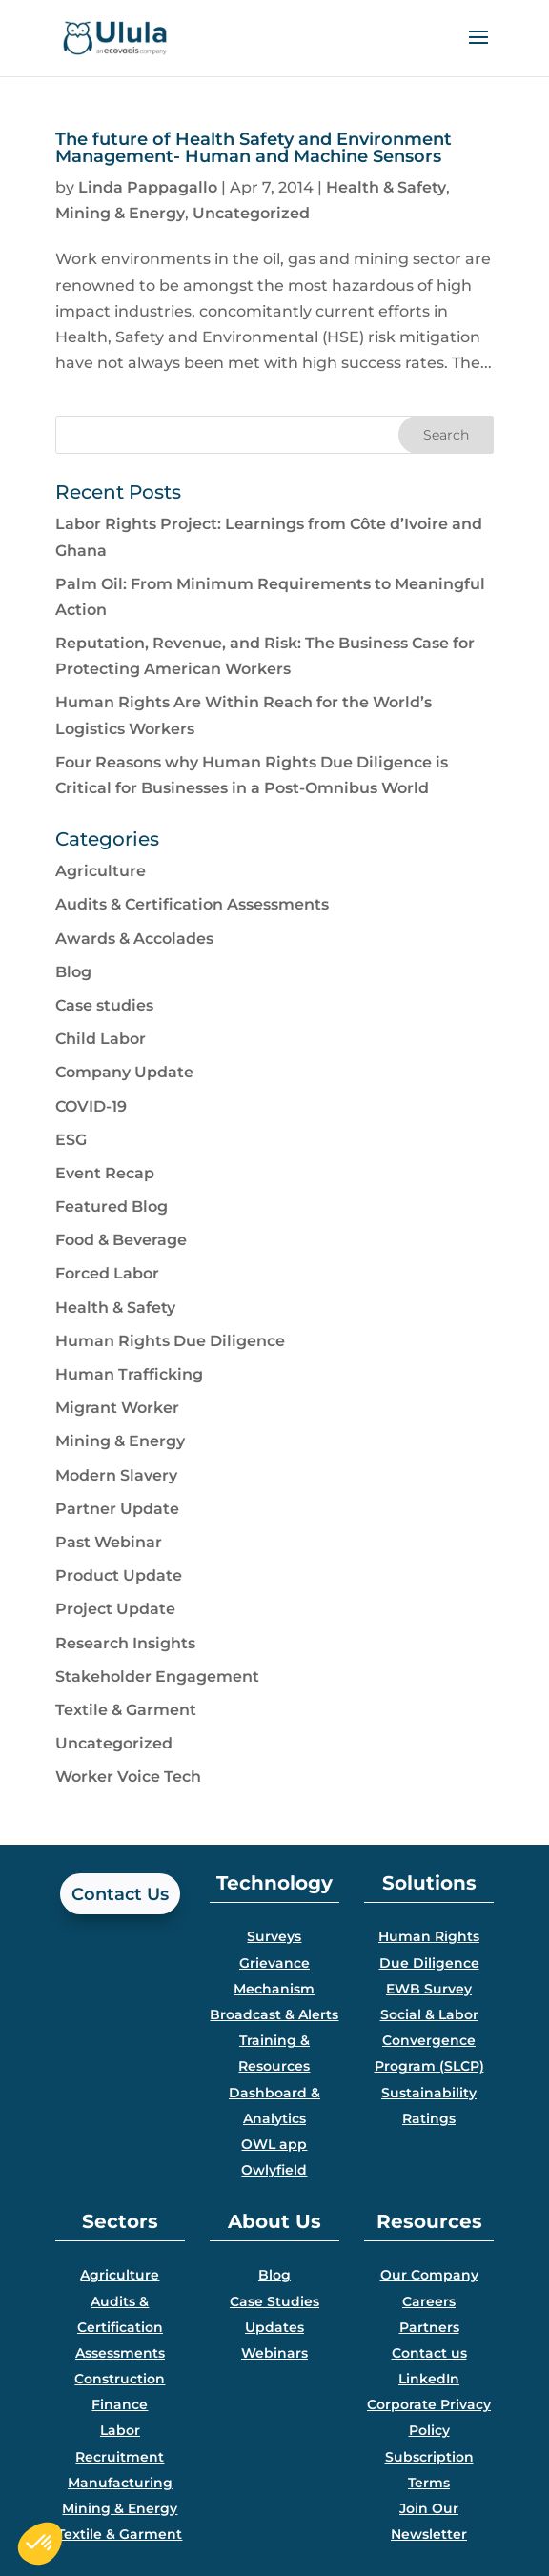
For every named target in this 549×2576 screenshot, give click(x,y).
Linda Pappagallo (147, 187)
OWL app (274, 2144)
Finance (120, 2404)
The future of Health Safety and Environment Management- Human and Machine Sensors (253, 148)
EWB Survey (429, 1988)
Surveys (274, 1936)
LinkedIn (428, 2378)
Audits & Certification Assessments (192, 904)
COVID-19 (91, 1106)
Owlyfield (274, 2169)
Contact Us (120, 1894)
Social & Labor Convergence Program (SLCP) (429, 2040)
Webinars (274, 2352)
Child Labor (100, 1039)
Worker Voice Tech (128, 1777)
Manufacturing (120, 2482)
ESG (71, 1140)
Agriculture (100, 871)
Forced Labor (107, 1273)
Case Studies (274, 2301)
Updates (274, 2327)
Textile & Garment (125, 1710)
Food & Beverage (121, 1240)
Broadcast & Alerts (274, 2014)
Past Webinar (108, 1542)
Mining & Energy (120, 213)
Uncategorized (251, 213)
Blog (73, 972)
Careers (429, 2301)
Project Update (115, 1609)
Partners (429, 2327)
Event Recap (104, 1173)
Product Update (118, 1575)
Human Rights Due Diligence (170, 1341)
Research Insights (125, 1643)
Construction (119, 2378)
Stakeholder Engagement (157, 1676)
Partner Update (117, 1509)
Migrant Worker (117, 1408)
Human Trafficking (129, 1374)
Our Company (429, 2274)
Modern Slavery (116, 1475)
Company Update (124, 1072)
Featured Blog (111, 1206)
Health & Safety (386, 187)
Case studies (104, 1005)
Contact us (429, 2352)
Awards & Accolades (134, 939)
